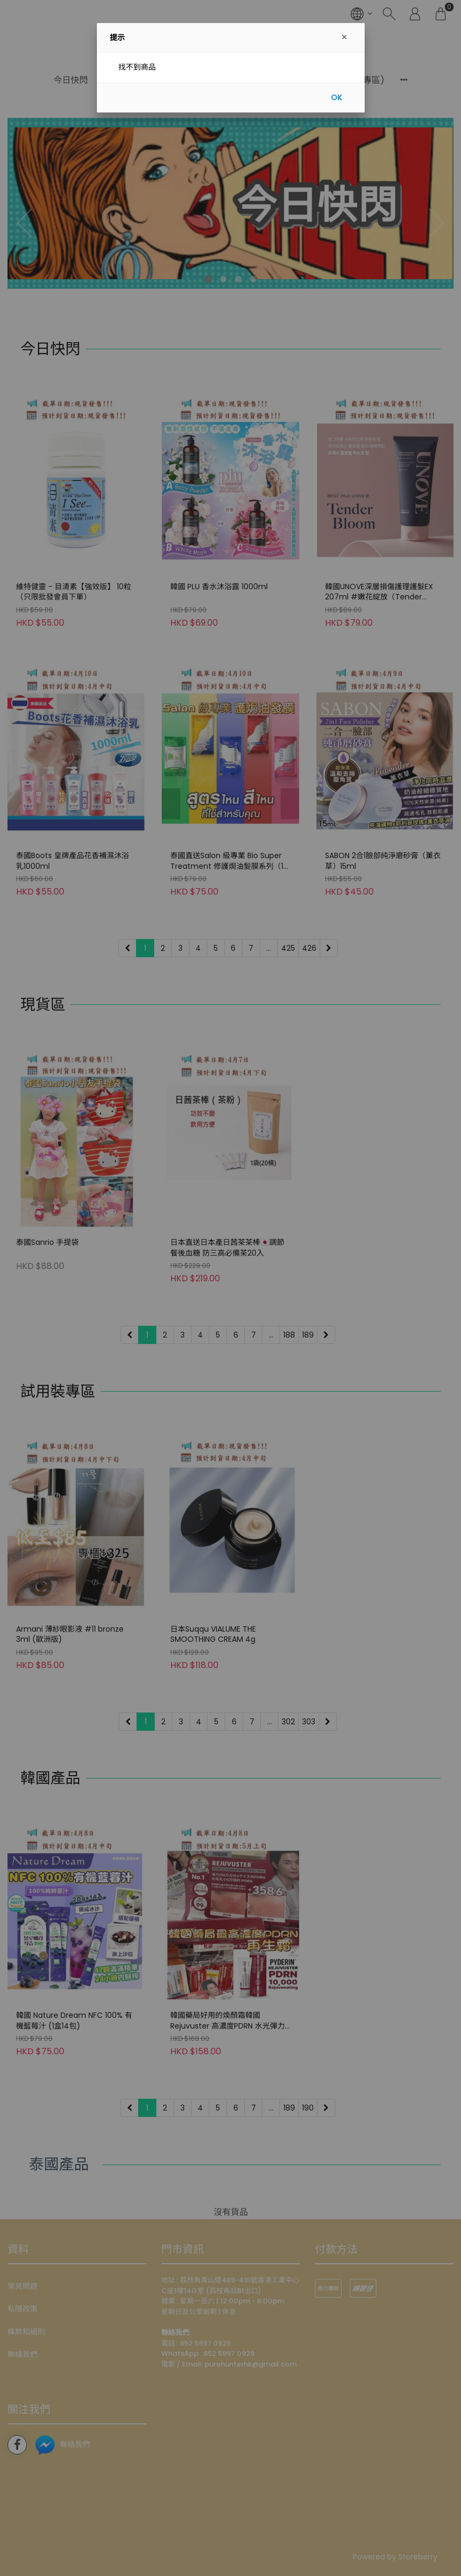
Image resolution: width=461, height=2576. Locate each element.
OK (336, 97)
